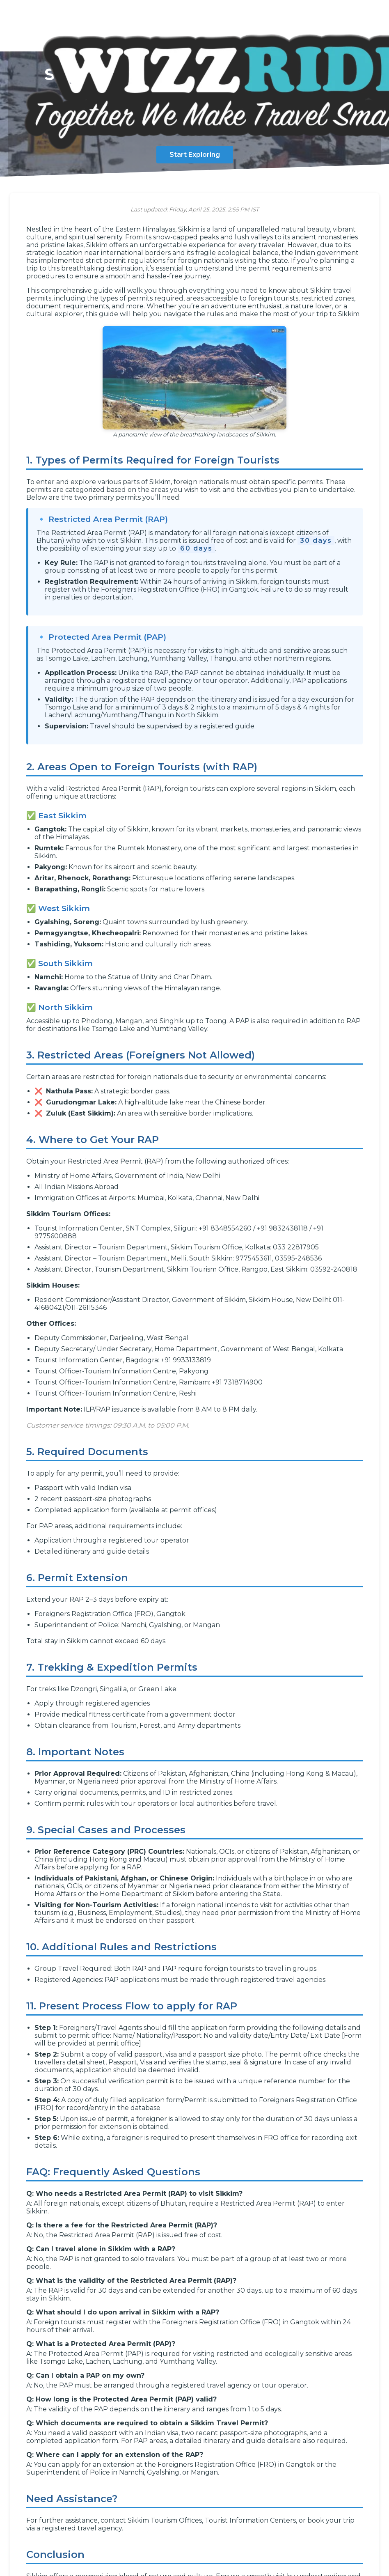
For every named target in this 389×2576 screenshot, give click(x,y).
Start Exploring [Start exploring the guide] (194, 154)
